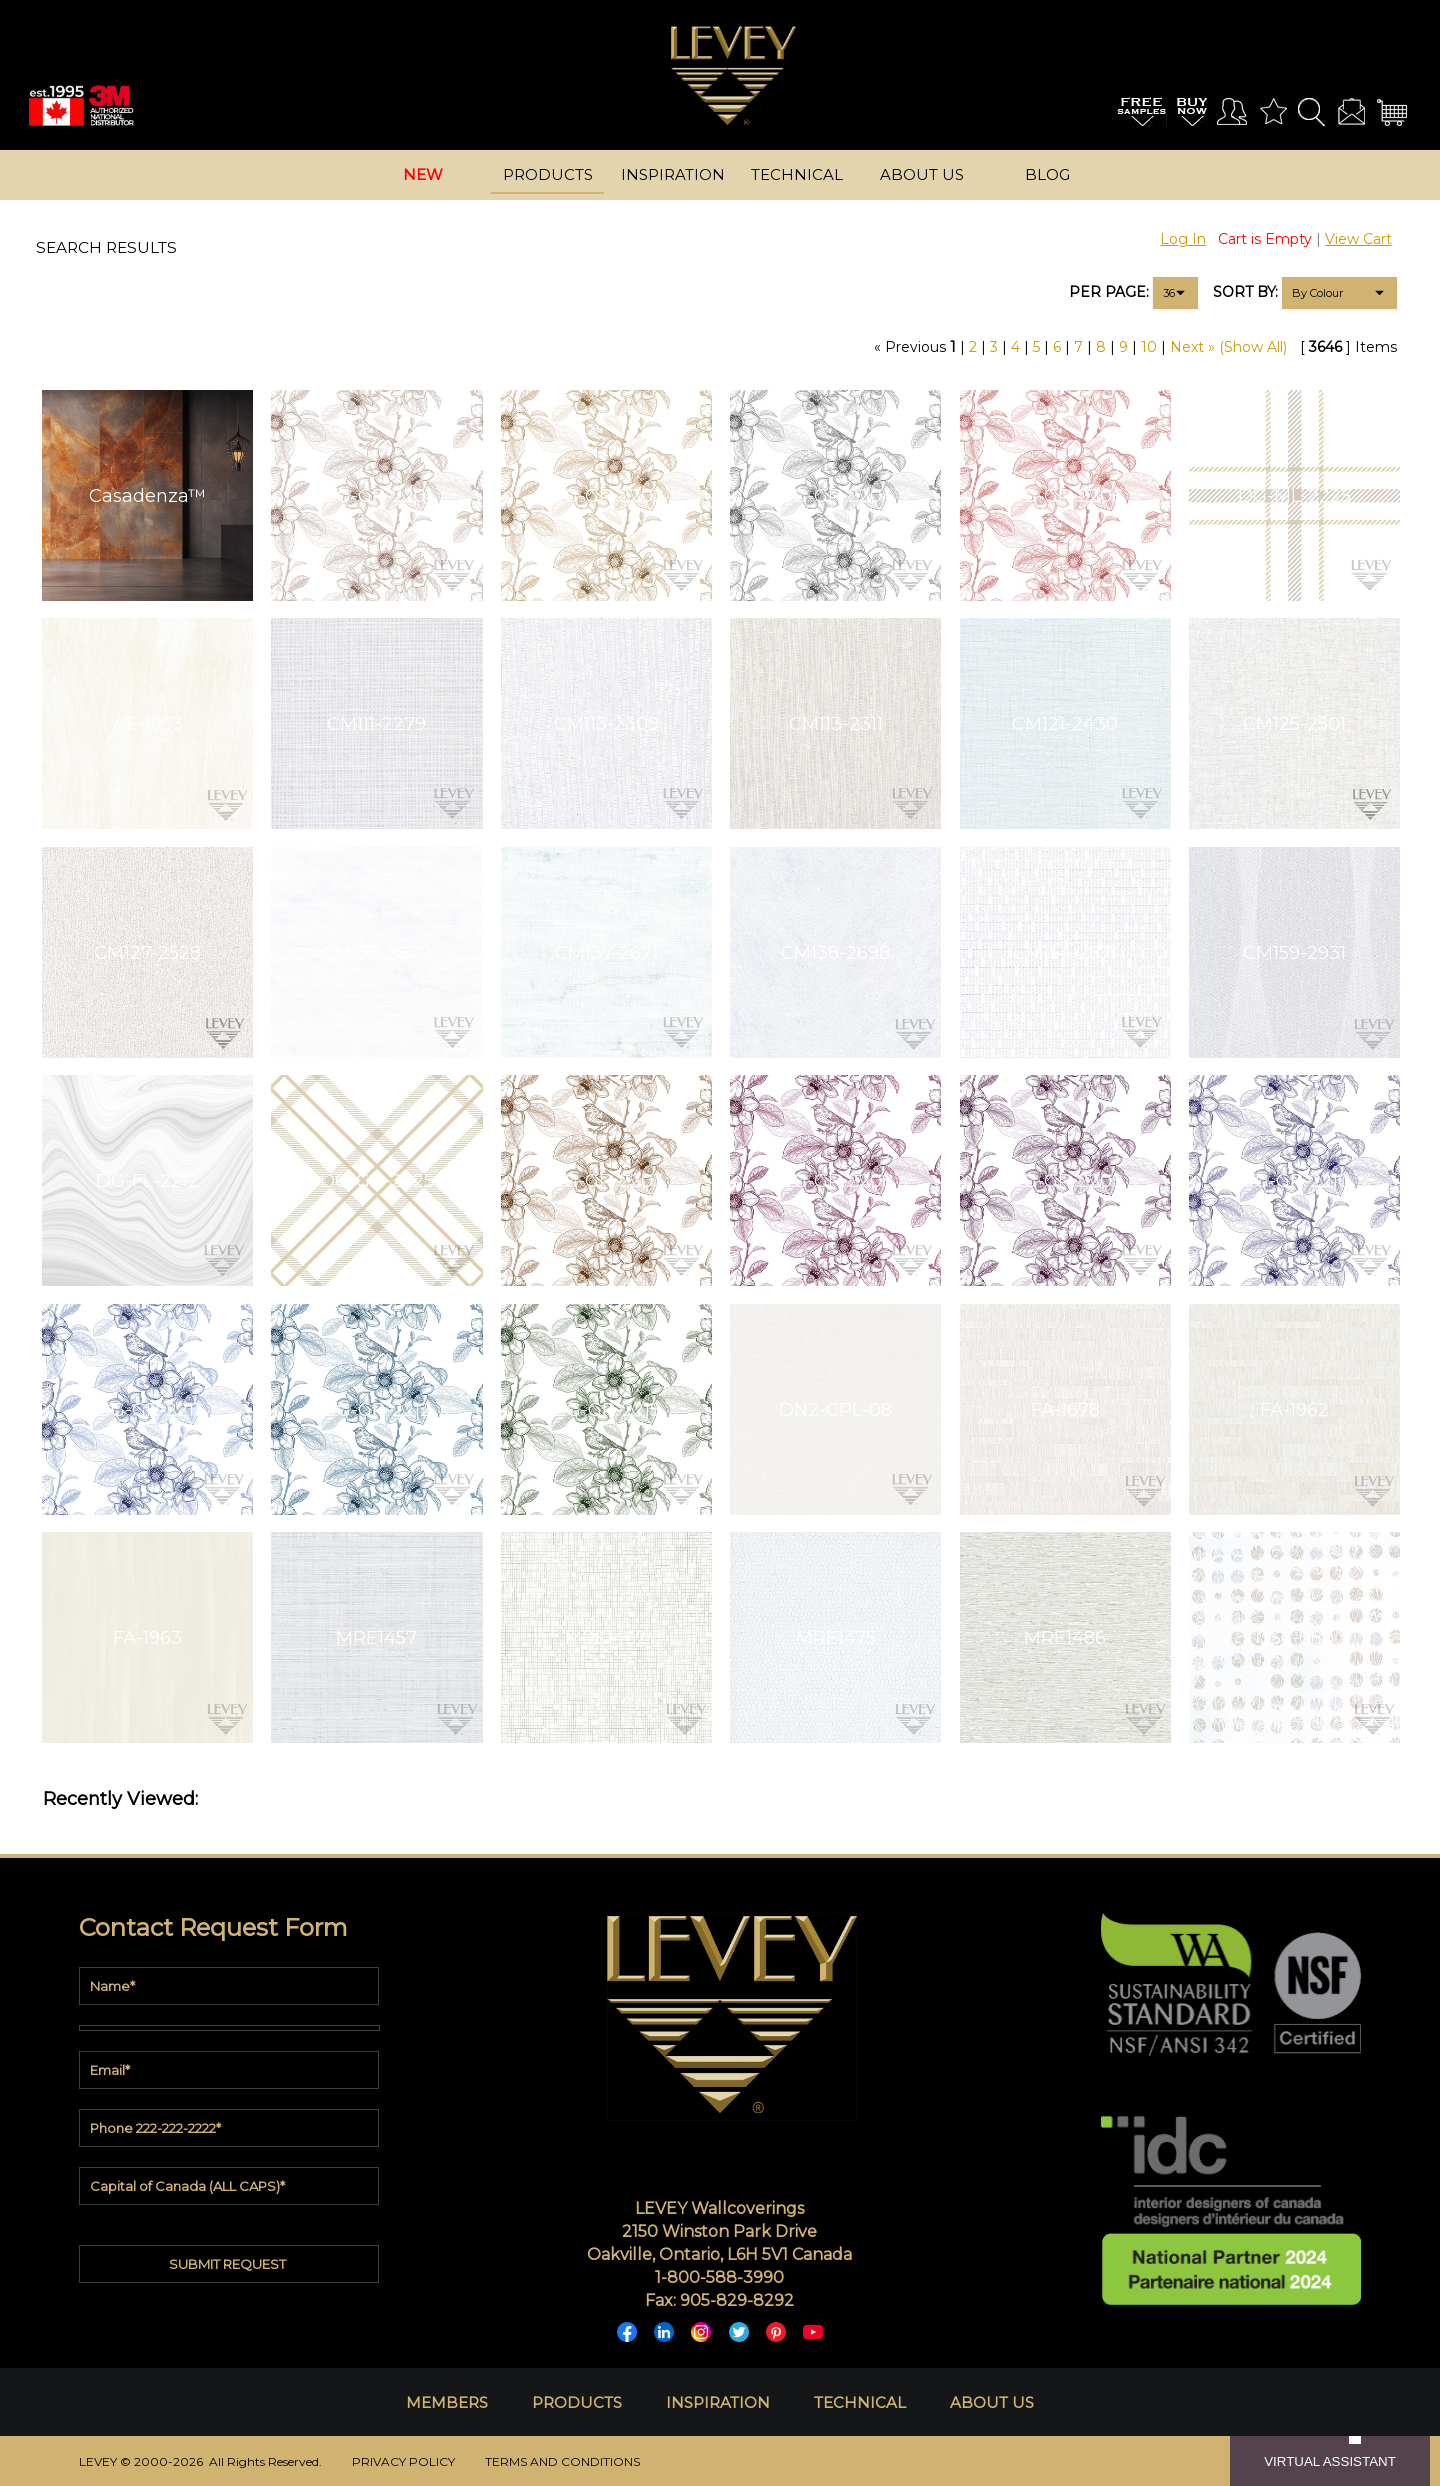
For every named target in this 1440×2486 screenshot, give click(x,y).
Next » (1192, 347)
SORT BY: (1245, 292)
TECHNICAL (860, 2402)
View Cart (1358, 239)
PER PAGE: (1109, 292)
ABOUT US (992, 2402)
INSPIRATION (718, 2402)
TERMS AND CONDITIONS (562, 2461)
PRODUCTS (577, 2402)
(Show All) (1253, 347)
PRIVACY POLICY (403, 2461)
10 (1149, 347)
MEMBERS (447, 2402)
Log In (1183, 239)
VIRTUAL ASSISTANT (1330, 2461)
